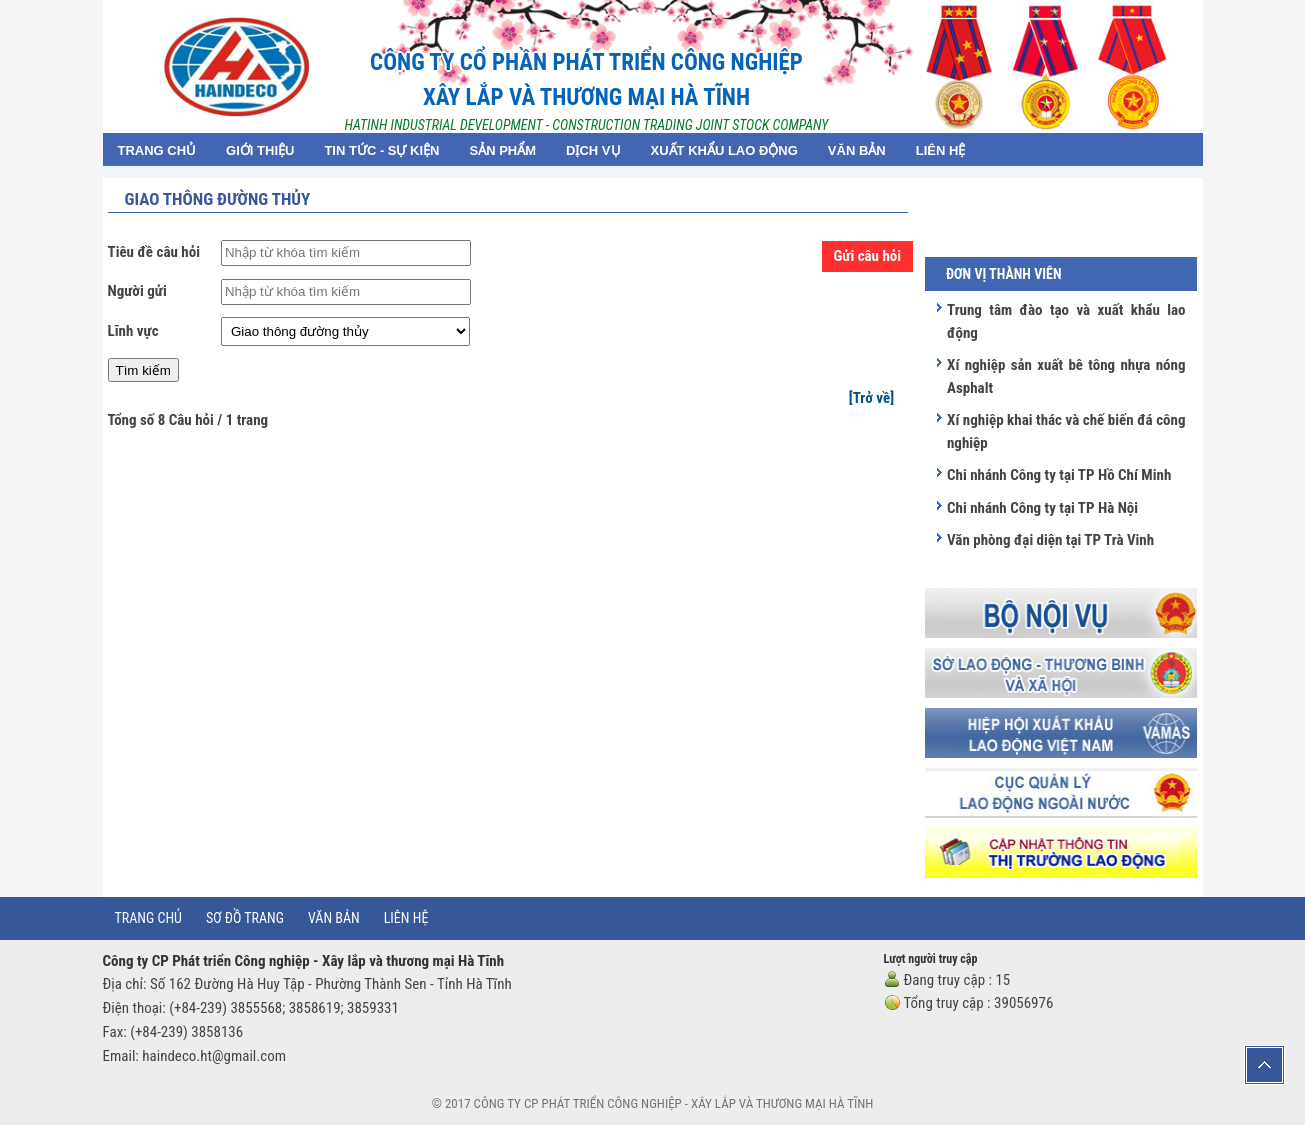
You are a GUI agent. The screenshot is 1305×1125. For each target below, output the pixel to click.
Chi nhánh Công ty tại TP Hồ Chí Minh (1059, 475)
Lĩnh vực (133, 331)
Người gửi (137, 291)
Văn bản (334, 918)
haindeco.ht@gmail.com (214, 1056)
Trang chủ (148, 918)
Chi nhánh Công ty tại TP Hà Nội (1042, 508)
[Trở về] (871, 398)
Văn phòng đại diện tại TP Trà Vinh (1050, 540)
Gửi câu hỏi (868, 256)
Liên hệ (406, 918)
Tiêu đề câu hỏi (154, 252)
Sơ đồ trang (245, 918)
